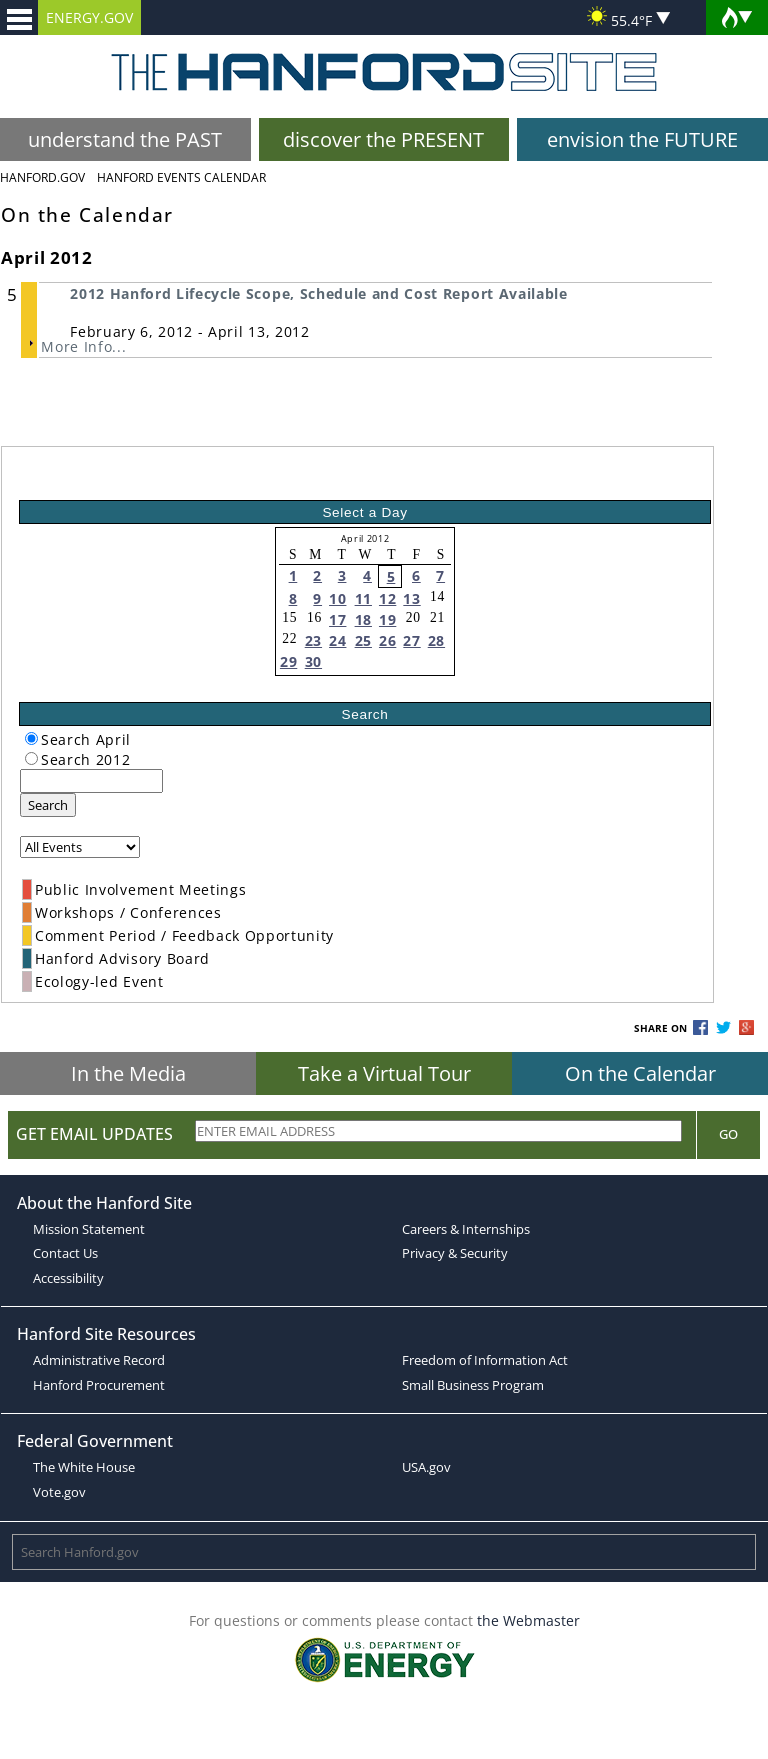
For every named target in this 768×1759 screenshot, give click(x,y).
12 (387, 598)
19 (387, 619)
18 (363, 619)
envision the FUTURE (642, 139)
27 (411, 640)
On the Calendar (640, 1073)
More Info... (83, 346)
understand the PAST (125, 139)
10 (337, 598)
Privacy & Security (455, 1253)
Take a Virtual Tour (384, 1073)
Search (48, 805)
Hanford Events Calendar (181, 177)
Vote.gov (59, 1492)
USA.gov (426, 1467)
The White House (84, 1467)
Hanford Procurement (99, 1385)
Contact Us (65, 1253)
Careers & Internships (466, 1229)
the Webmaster (528, 1620)
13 (411, 598)
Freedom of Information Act (485, 1360)
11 (363, 598)
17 (337, 619)
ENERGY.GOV (89, 17)
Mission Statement (89, 1229)
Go (728, 1134)
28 (436, 640)
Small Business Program (473, 1385)
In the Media (128, 1073)
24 (337, 640)
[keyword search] (91, 781)
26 (387, 640)
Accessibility (68, 1278)
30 (313, 661)
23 (313, 640)
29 (288, 661)
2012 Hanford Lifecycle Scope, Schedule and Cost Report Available (319, 293)
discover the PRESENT (383, 139)
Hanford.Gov (42, 177)
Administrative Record (99, 1360)
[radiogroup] (31, 738)
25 (363, 640)
